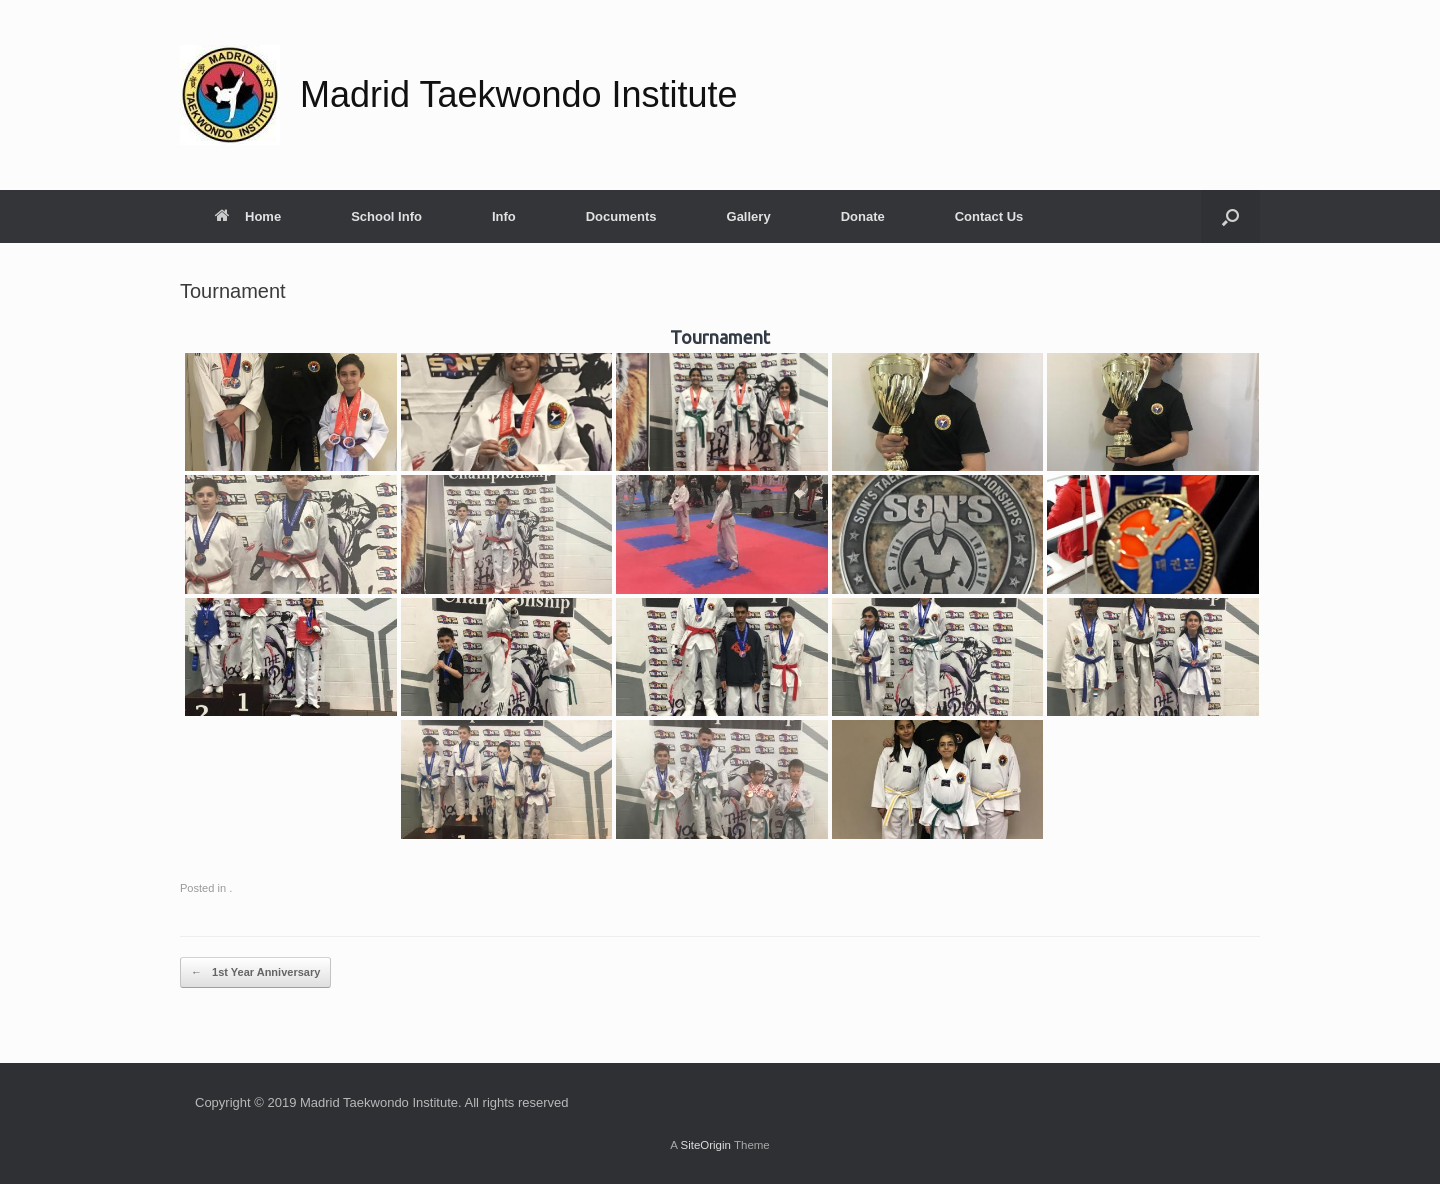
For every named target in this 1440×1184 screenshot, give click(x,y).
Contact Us (989, 216)
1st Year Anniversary (255, 972)
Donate (863, 216)
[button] (1230, 216)
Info (504, 216)
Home (248, 216)
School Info (386, 216)
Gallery (749, 216)
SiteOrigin (705, 1145)
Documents (621, 216)
